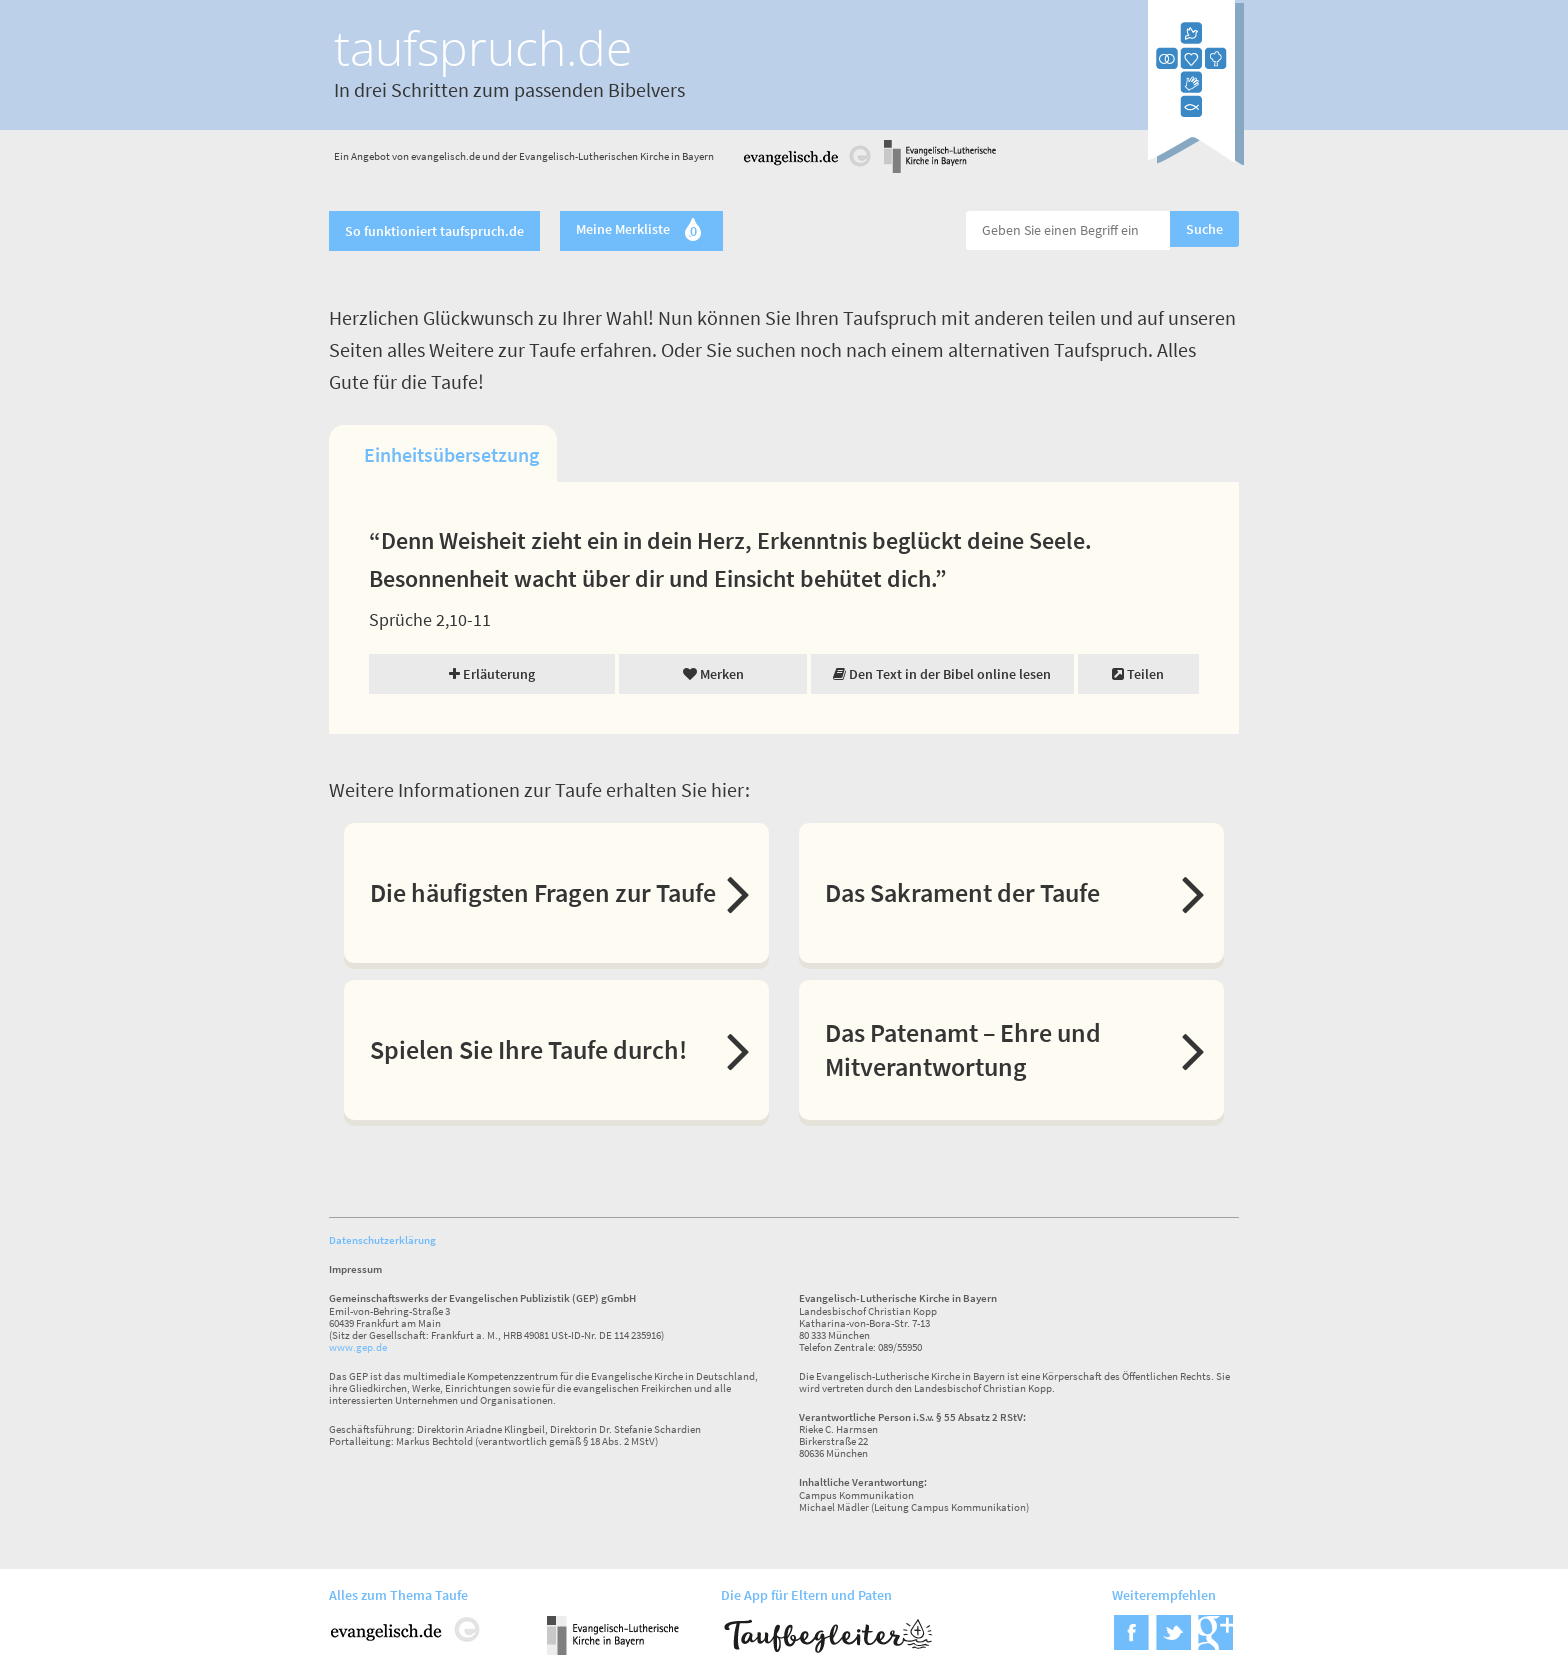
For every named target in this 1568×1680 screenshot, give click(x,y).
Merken (713, 674)
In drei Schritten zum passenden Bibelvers (509, 89)
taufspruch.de (483, 47)
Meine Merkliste (641, 231)
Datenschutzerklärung (382, 1240)
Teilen (1138, 674)
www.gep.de (358, 1347)
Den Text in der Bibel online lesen (942, 674)
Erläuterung (492, 674)
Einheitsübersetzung (451, 454)
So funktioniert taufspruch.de (434, 231)
